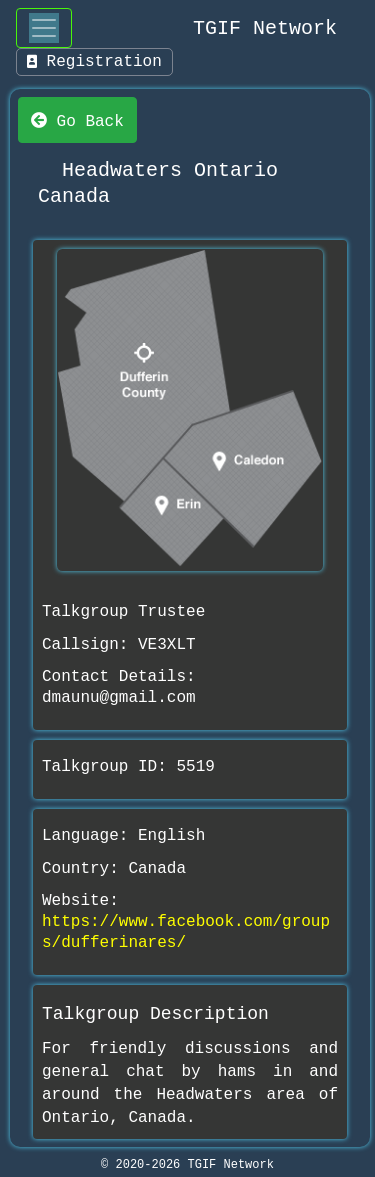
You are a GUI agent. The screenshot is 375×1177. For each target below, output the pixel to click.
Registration (94, 62)
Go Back (77, 120)
